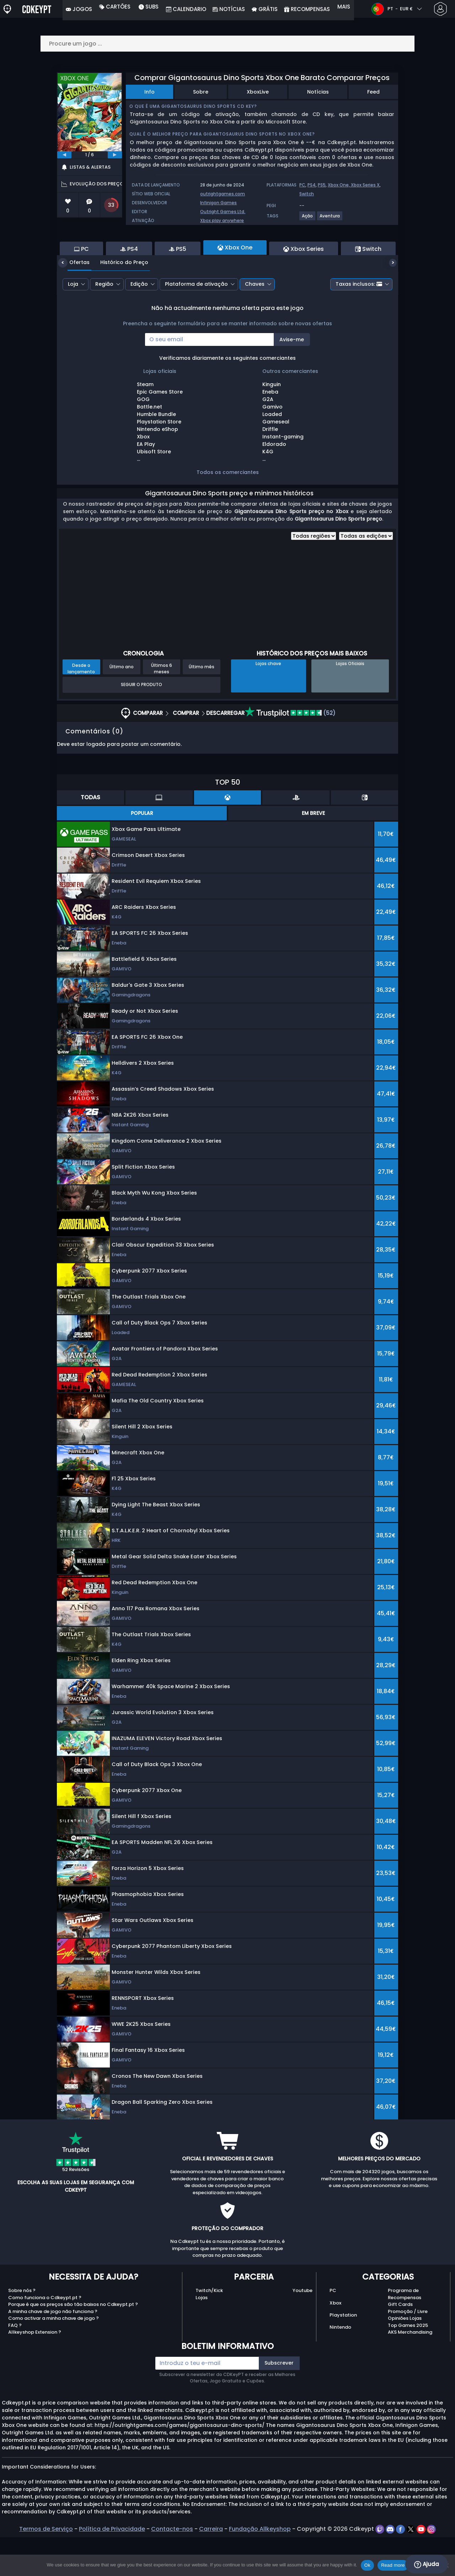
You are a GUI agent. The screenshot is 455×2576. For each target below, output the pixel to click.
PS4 (311, 185)
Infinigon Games (218, 203)
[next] (115, 154)
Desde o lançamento (81, 707)
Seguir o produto (141, 723)
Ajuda (426, 2564)
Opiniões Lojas (405, 2357)
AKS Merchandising (410, 2370)
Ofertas (74, 301)
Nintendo (340, 2365)
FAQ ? (15, 2364)
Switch (306, 194)
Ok (367, 2565)
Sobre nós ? (22, 2329)
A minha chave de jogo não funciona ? (52, 2350)
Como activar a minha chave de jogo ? (53, 2357)
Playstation (343, 2353)
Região (104, 322)
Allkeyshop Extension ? (34, 2370)
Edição (139, 322)
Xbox (335, 2341)
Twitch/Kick (209, 2329)
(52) (290, 751)
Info (149, 91)
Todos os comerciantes (228, 511)
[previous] (64, 154)
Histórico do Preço (119, 301)
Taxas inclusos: (359, 322)
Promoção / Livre (408, 2350)
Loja (73, 322)
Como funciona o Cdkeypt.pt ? (44, 2336)
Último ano (121, 705)
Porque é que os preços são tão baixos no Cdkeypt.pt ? (73, 2343)
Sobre (200, 91)
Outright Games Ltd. (222, 212)
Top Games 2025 (408, 2364)
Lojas (202, 2336)
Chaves (254, 322)
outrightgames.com (222, 194)
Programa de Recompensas (404, 2333)
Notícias (318, 91)
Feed (373, 91)
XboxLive (258, 91)
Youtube (302, 2329)
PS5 (322, 185)
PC (302, 185)
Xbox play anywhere (222, 220)
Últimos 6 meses (161, 707)
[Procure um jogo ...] (227, 44)
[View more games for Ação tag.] (307, 219)
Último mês (201, 705)
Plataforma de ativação (196, 322)
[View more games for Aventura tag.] (330, 219)
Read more (393, 2565)
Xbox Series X (365, 185)
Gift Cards (400, 2343)
